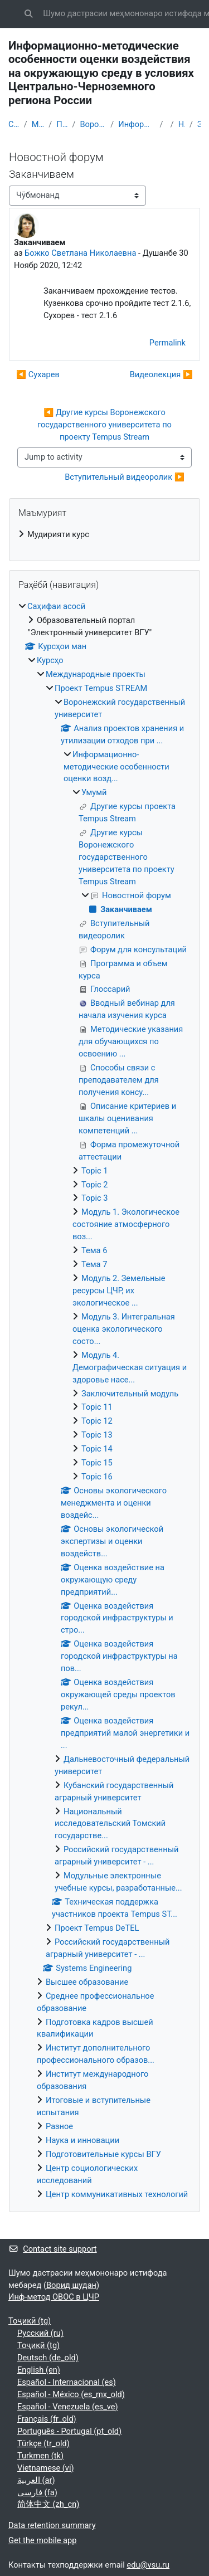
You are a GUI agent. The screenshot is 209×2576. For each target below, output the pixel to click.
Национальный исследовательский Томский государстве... (110, 1823)
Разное (59, 2126)
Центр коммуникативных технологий (117, 2194)
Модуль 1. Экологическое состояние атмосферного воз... (125, 1224)
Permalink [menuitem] (167, 343)
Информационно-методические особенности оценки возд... (136, 124)
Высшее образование (87, 1982)
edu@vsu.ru (148, 2565)
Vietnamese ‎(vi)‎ (45, 2468)
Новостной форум (181, 124)
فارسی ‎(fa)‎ (37, 2492)
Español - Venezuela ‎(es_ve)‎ (67, 2407)
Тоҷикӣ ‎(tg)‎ (29, 2321)
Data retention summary (52, 2525)
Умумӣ (93, 792)
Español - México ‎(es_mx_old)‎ (71, 2394)
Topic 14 (97, 1449)
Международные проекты (38, 124)
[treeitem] (104, 535)
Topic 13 (97, 1435)
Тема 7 (94, 1264)
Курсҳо (50, 660)
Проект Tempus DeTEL (97, 1928)
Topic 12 (97, 1421)
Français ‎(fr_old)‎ (46, 2419)
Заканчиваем (199, 124)
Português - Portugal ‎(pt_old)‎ (69, 2431)
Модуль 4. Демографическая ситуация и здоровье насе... (129, 1367)
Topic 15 (97, 1463)
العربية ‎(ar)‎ (36, 2480)
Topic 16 (97, 1477)
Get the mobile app (42, 2540)
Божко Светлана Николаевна (80, 253)
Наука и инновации (82, 2140)
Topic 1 (94, 1171)
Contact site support (52, 2249)
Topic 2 (94, 1185)
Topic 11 (97, 1407)
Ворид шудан (71, 2285)
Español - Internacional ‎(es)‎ (66, 2382)
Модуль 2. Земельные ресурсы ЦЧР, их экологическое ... (119, 1290)
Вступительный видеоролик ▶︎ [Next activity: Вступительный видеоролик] (124, 477)
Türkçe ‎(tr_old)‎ (43, 2443)
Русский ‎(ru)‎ (40, 2333)
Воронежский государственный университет (93, 124)
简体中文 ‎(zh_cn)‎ (48, 2504)
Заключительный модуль (129, 1394)
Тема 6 (94, 1250)
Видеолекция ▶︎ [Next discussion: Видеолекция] (161, 374)
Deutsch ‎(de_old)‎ (48, 2358)
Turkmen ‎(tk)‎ (40, 2456)
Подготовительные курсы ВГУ (103, 2154)
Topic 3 (94, 1198)
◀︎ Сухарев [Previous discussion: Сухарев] (38, 374)
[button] (28, 14)
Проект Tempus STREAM (61, 124)
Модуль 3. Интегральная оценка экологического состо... (123, 1329)
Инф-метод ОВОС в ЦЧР (53, 2297)
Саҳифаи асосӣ (14, 124)
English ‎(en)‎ (38, 2370)
